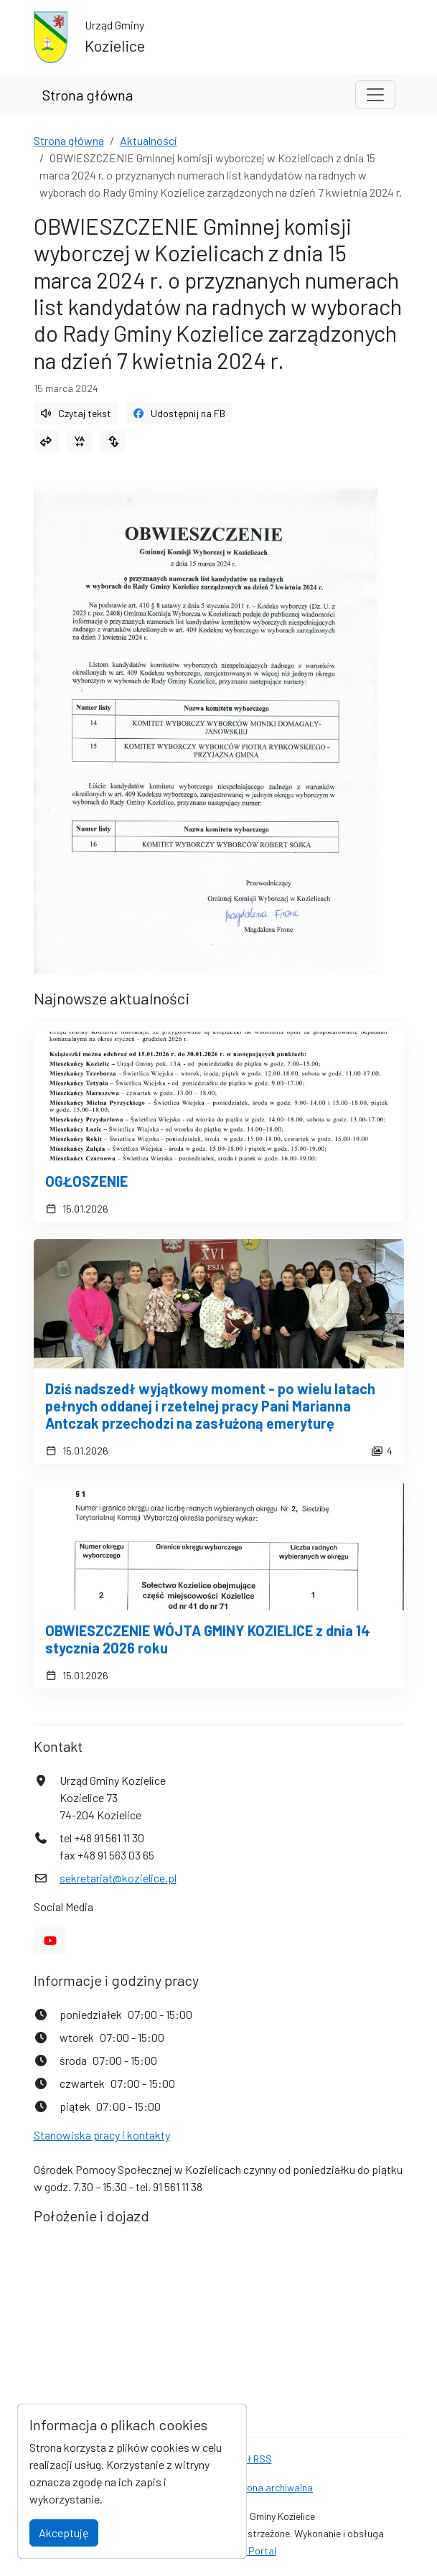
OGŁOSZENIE (86, 1181)
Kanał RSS (248, 2459)
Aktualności (148, 140)
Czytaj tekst (76, 413)
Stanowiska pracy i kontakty (102, 2135)
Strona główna (87, 94)
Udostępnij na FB (178, 413)
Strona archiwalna (272, 2487)
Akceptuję (64, 2532)
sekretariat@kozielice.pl (118, 1878)
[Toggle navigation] (375, 94)
